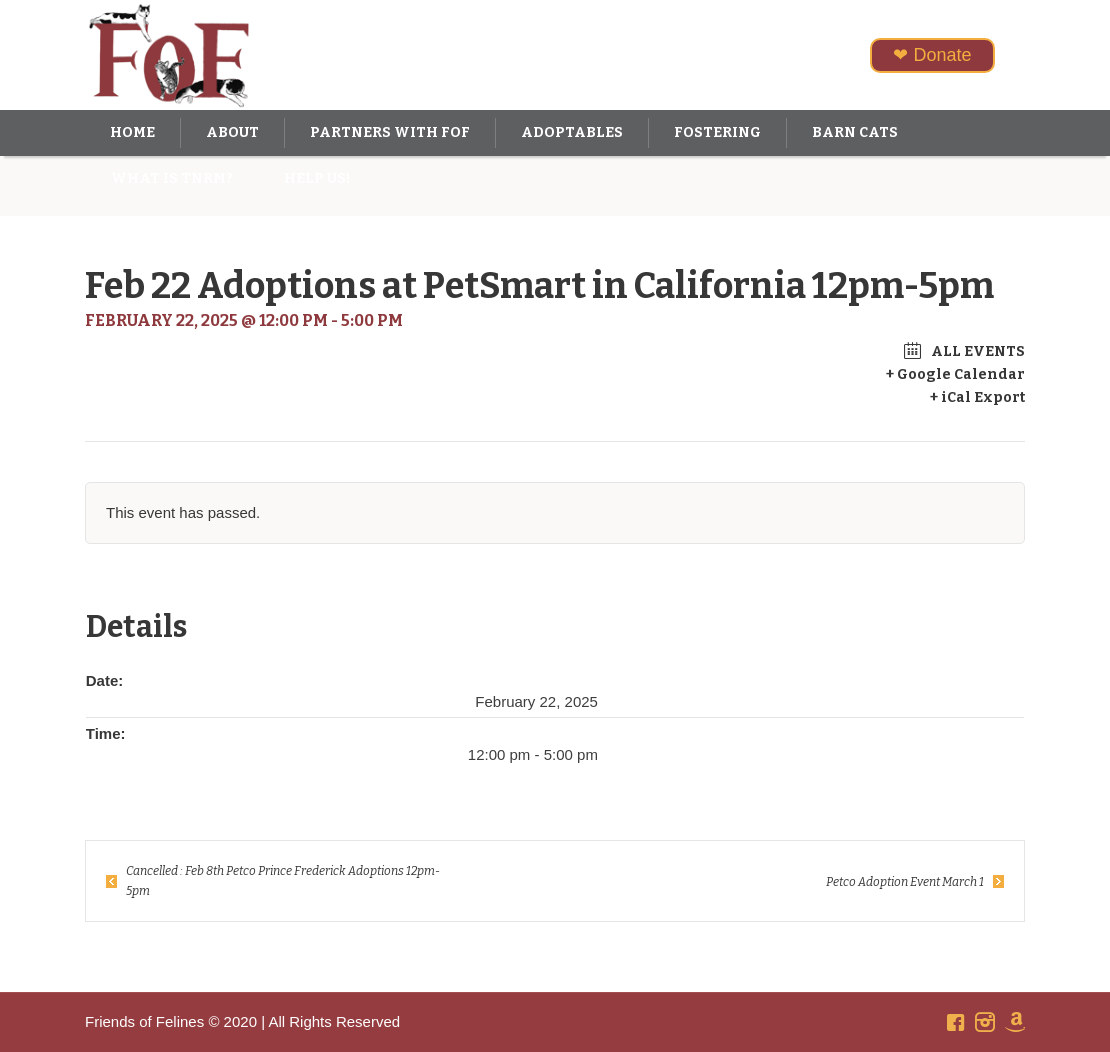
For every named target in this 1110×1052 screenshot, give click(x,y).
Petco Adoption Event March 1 (905, 882)
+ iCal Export (977, 397)
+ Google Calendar (955, 374)
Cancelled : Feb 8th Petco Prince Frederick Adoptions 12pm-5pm (283, 881)
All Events (976, 351)
